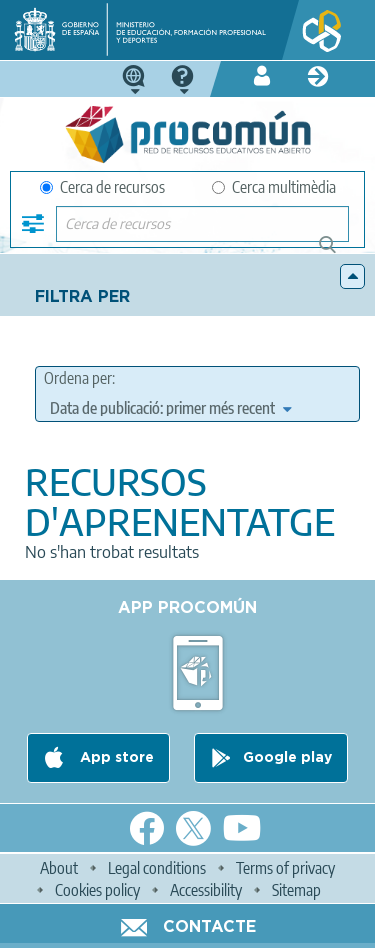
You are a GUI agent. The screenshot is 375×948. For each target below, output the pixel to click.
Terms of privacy (285, 868)
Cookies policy (97, 890)
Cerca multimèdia (274, 187)
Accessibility (206, 890)
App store (115, 758)
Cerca (336, 252)
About (59, 868)
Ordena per (78, 378)
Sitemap (296, 890)
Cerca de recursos (102, 187)
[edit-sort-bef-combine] (170, 408)
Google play (287, 758)
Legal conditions (157, 868)
